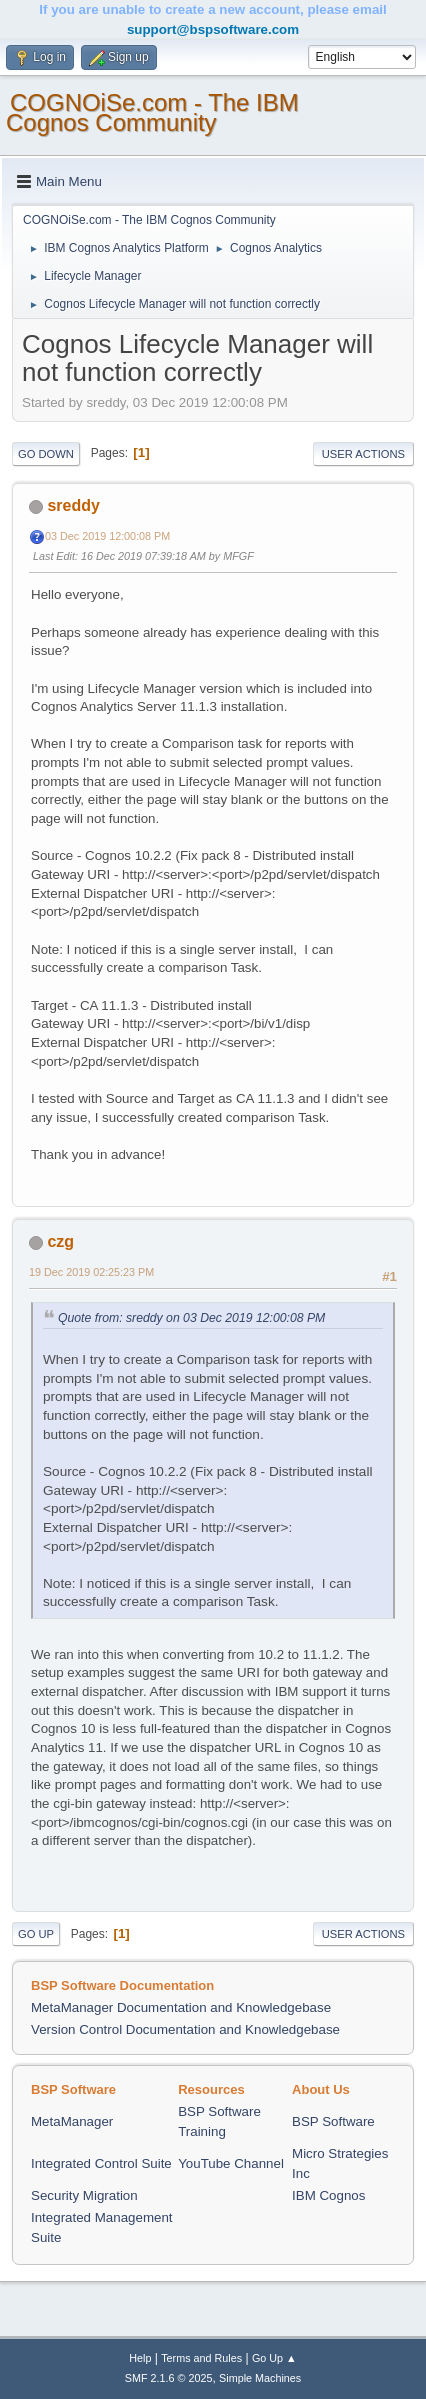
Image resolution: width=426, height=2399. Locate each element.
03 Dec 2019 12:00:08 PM (107, 536)
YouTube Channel (231, 2163)
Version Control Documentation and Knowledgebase (185, 2029)
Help (140, 2358)
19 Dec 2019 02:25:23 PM (91, 1272)
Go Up (36, 1934)
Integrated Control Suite (101, 2163)
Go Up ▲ (274, 2358)
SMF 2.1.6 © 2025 (169, 2378)
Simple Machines (260, 2378)
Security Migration (84, 2195)
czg (60, 1241)
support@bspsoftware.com (213, 29)
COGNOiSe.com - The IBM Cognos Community (152, 112)
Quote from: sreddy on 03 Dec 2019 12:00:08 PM (191, 1318)
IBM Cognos (328, 2195)
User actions (363, 454)
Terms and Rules (201, 2358)
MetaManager (72, 2121)
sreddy (73, 505)
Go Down (46, 454)
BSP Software (333, 2121)
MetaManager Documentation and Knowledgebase (181, 2007)
